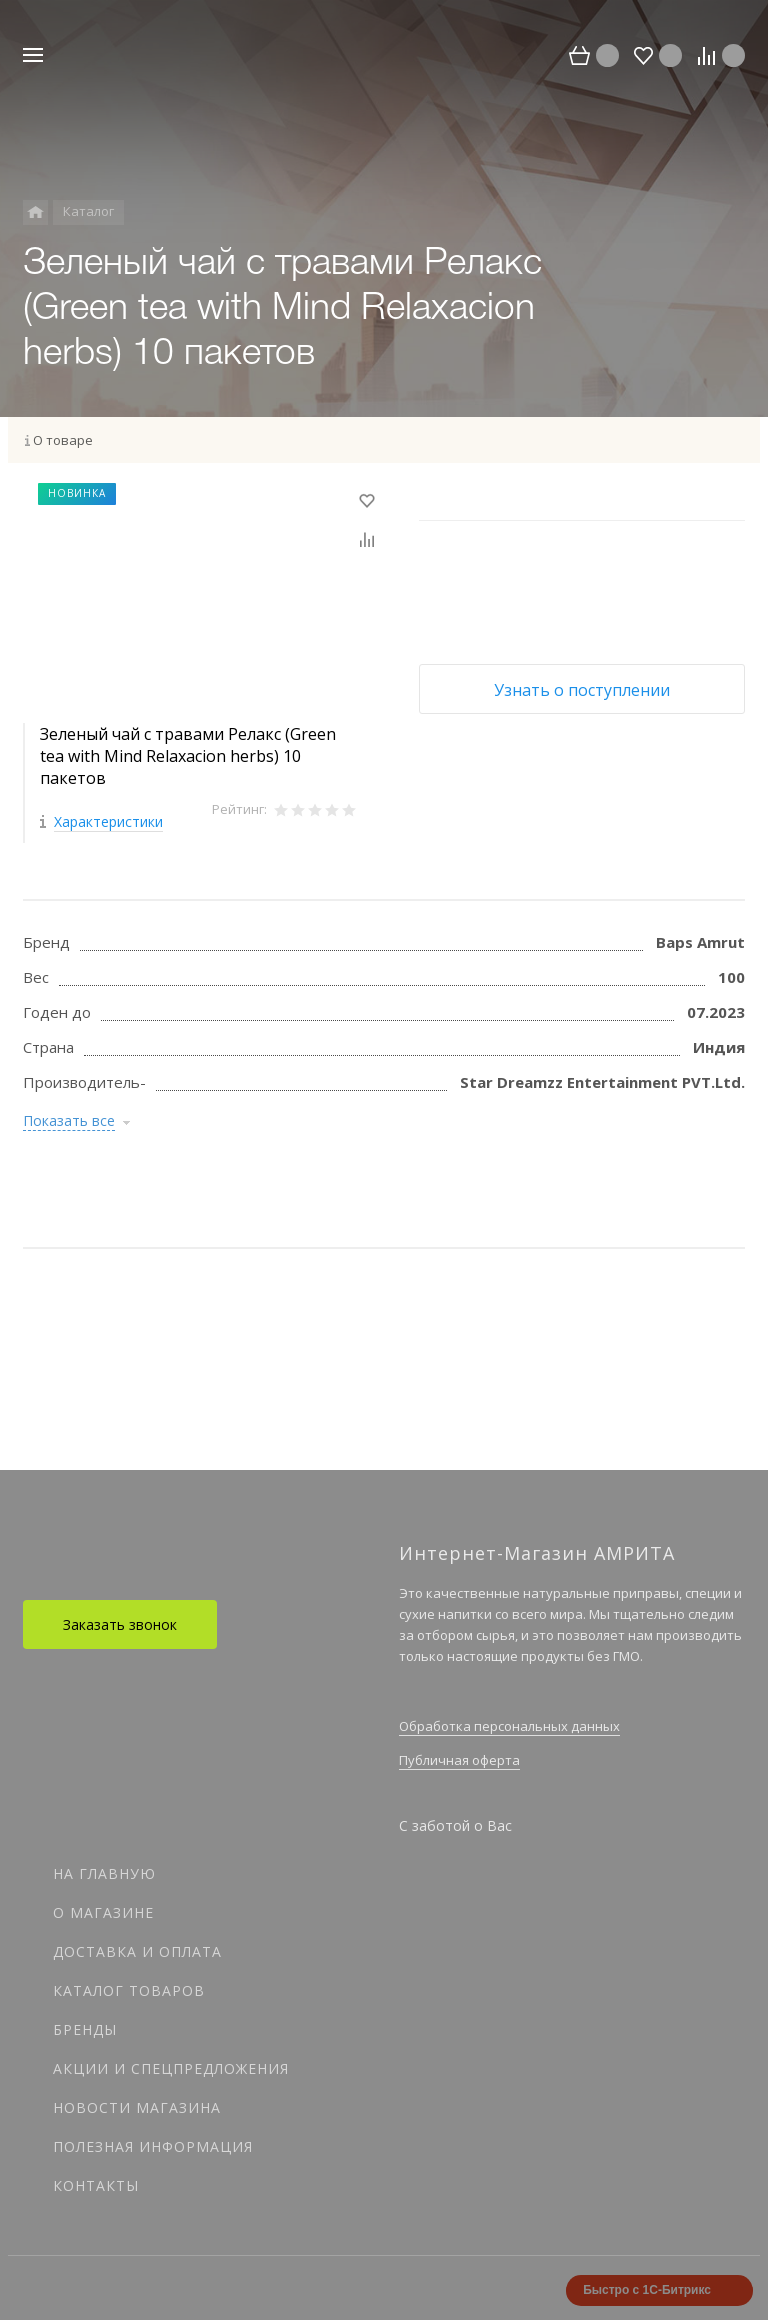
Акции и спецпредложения (171, 2068)
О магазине (103, 1912)
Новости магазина (137, 2107)
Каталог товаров (129, 1990)
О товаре (63, 440)
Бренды (85, 2029)
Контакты (96, 2185)
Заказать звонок (120, 1624)
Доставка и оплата (137, 1951)
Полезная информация (153, 2146)
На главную (104, 1873)
